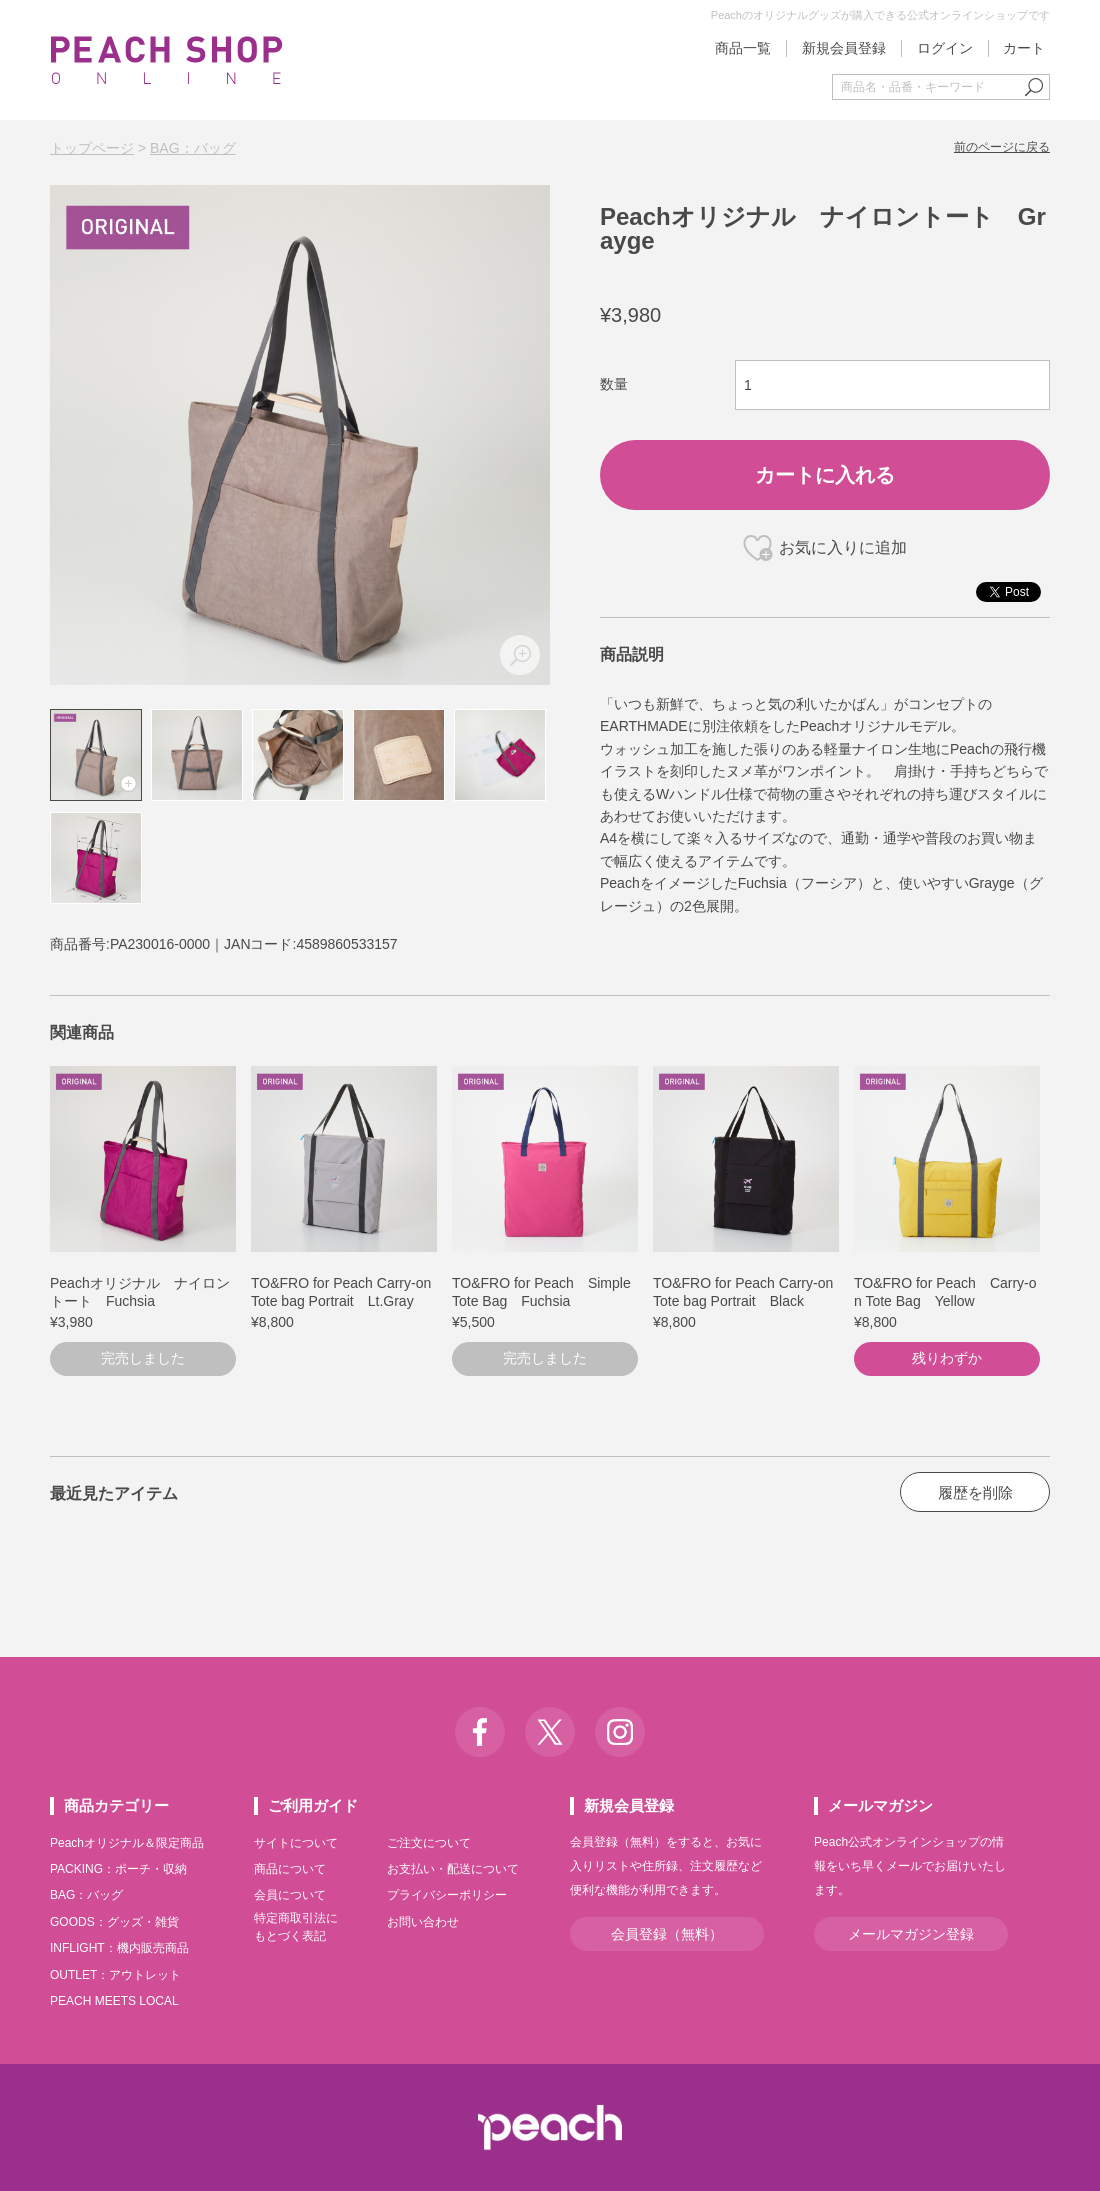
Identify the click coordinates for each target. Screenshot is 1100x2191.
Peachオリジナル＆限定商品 (127, 1843)
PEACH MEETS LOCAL (114, 2001)
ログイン (945, 48)
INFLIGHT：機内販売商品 (119, 1948)
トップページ (92, 148)
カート (1024, 48)
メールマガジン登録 (911, 1934)
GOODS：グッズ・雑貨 (114, 1922)
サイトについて (296, 1843)
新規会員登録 (844, 48)
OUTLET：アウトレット (115, 1975)
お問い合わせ (423, 1922)
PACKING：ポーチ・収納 (118, 1869)
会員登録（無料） (667, 1934)
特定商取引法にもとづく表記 (296, 1927)
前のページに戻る (1002, 147)
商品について (290, 1869)
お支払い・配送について (453, 1869)
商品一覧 (743, 48)
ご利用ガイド (313, 1805)
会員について (290, 1895)
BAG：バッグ (193, 148)
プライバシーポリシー (447, 1895)
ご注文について (429, 1843)
